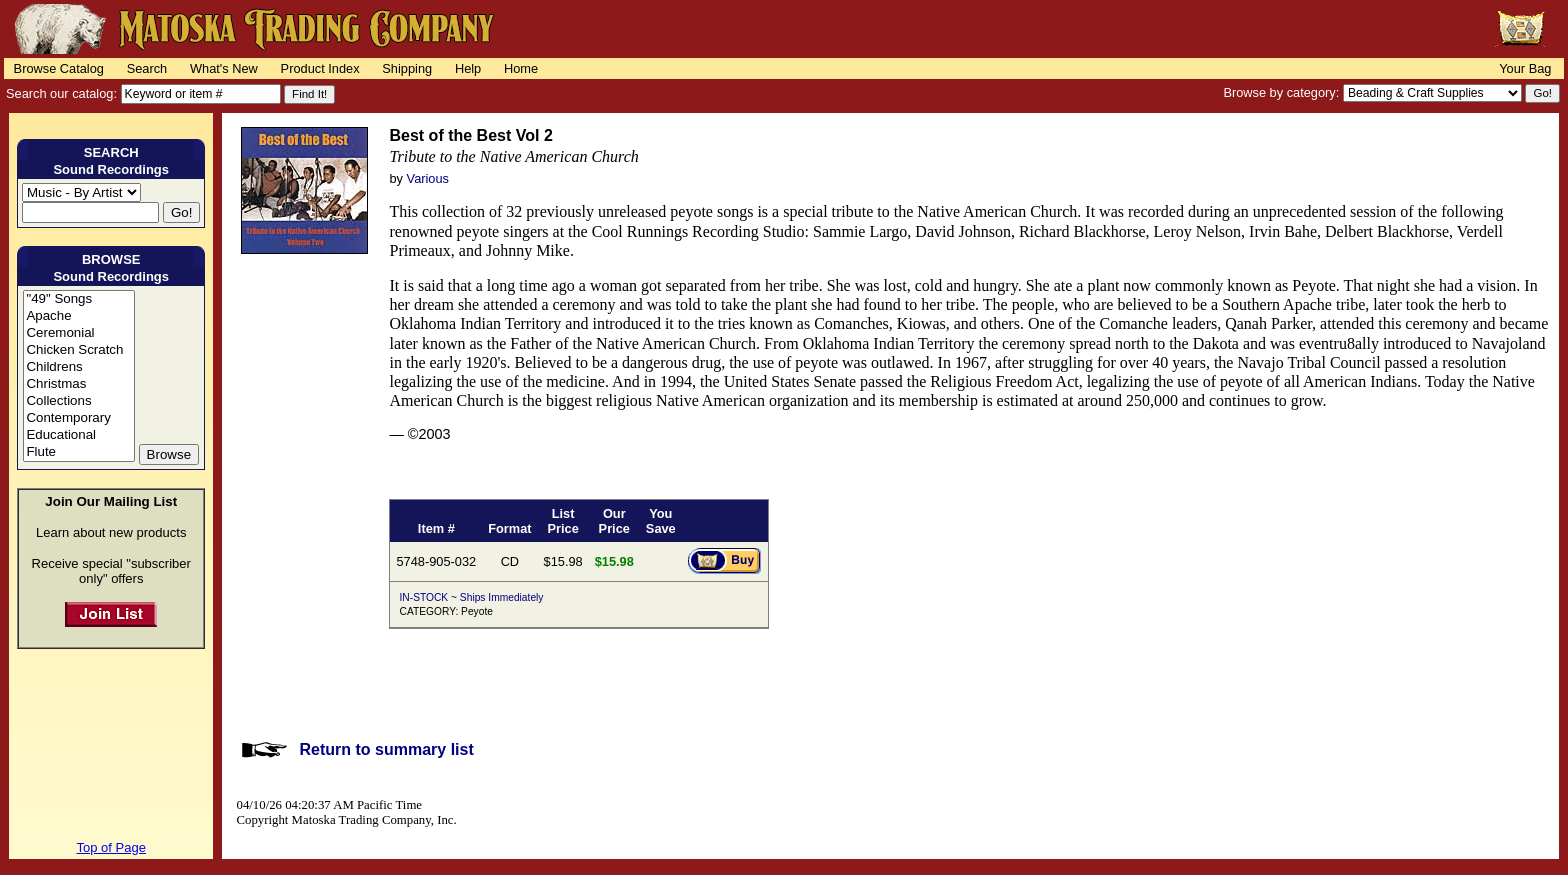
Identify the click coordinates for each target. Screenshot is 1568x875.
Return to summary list (386, 749)
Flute (78, 452)
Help (468, 68)
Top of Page (111, 847)
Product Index (320, 68)
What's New (224, 68)
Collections (78, 401)
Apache (78, 316)
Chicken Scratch (78, 350)
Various (428, 178)
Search (147, 68)
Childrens (78, 367)
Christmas (78, 384)
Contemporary (78, 418)
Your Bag (1525, 68)
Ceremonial (78, 333)
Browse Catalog (59, 68)
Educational (78, 435)
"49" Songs (78, 299)
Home (521, 68)
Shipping (407, 68)
